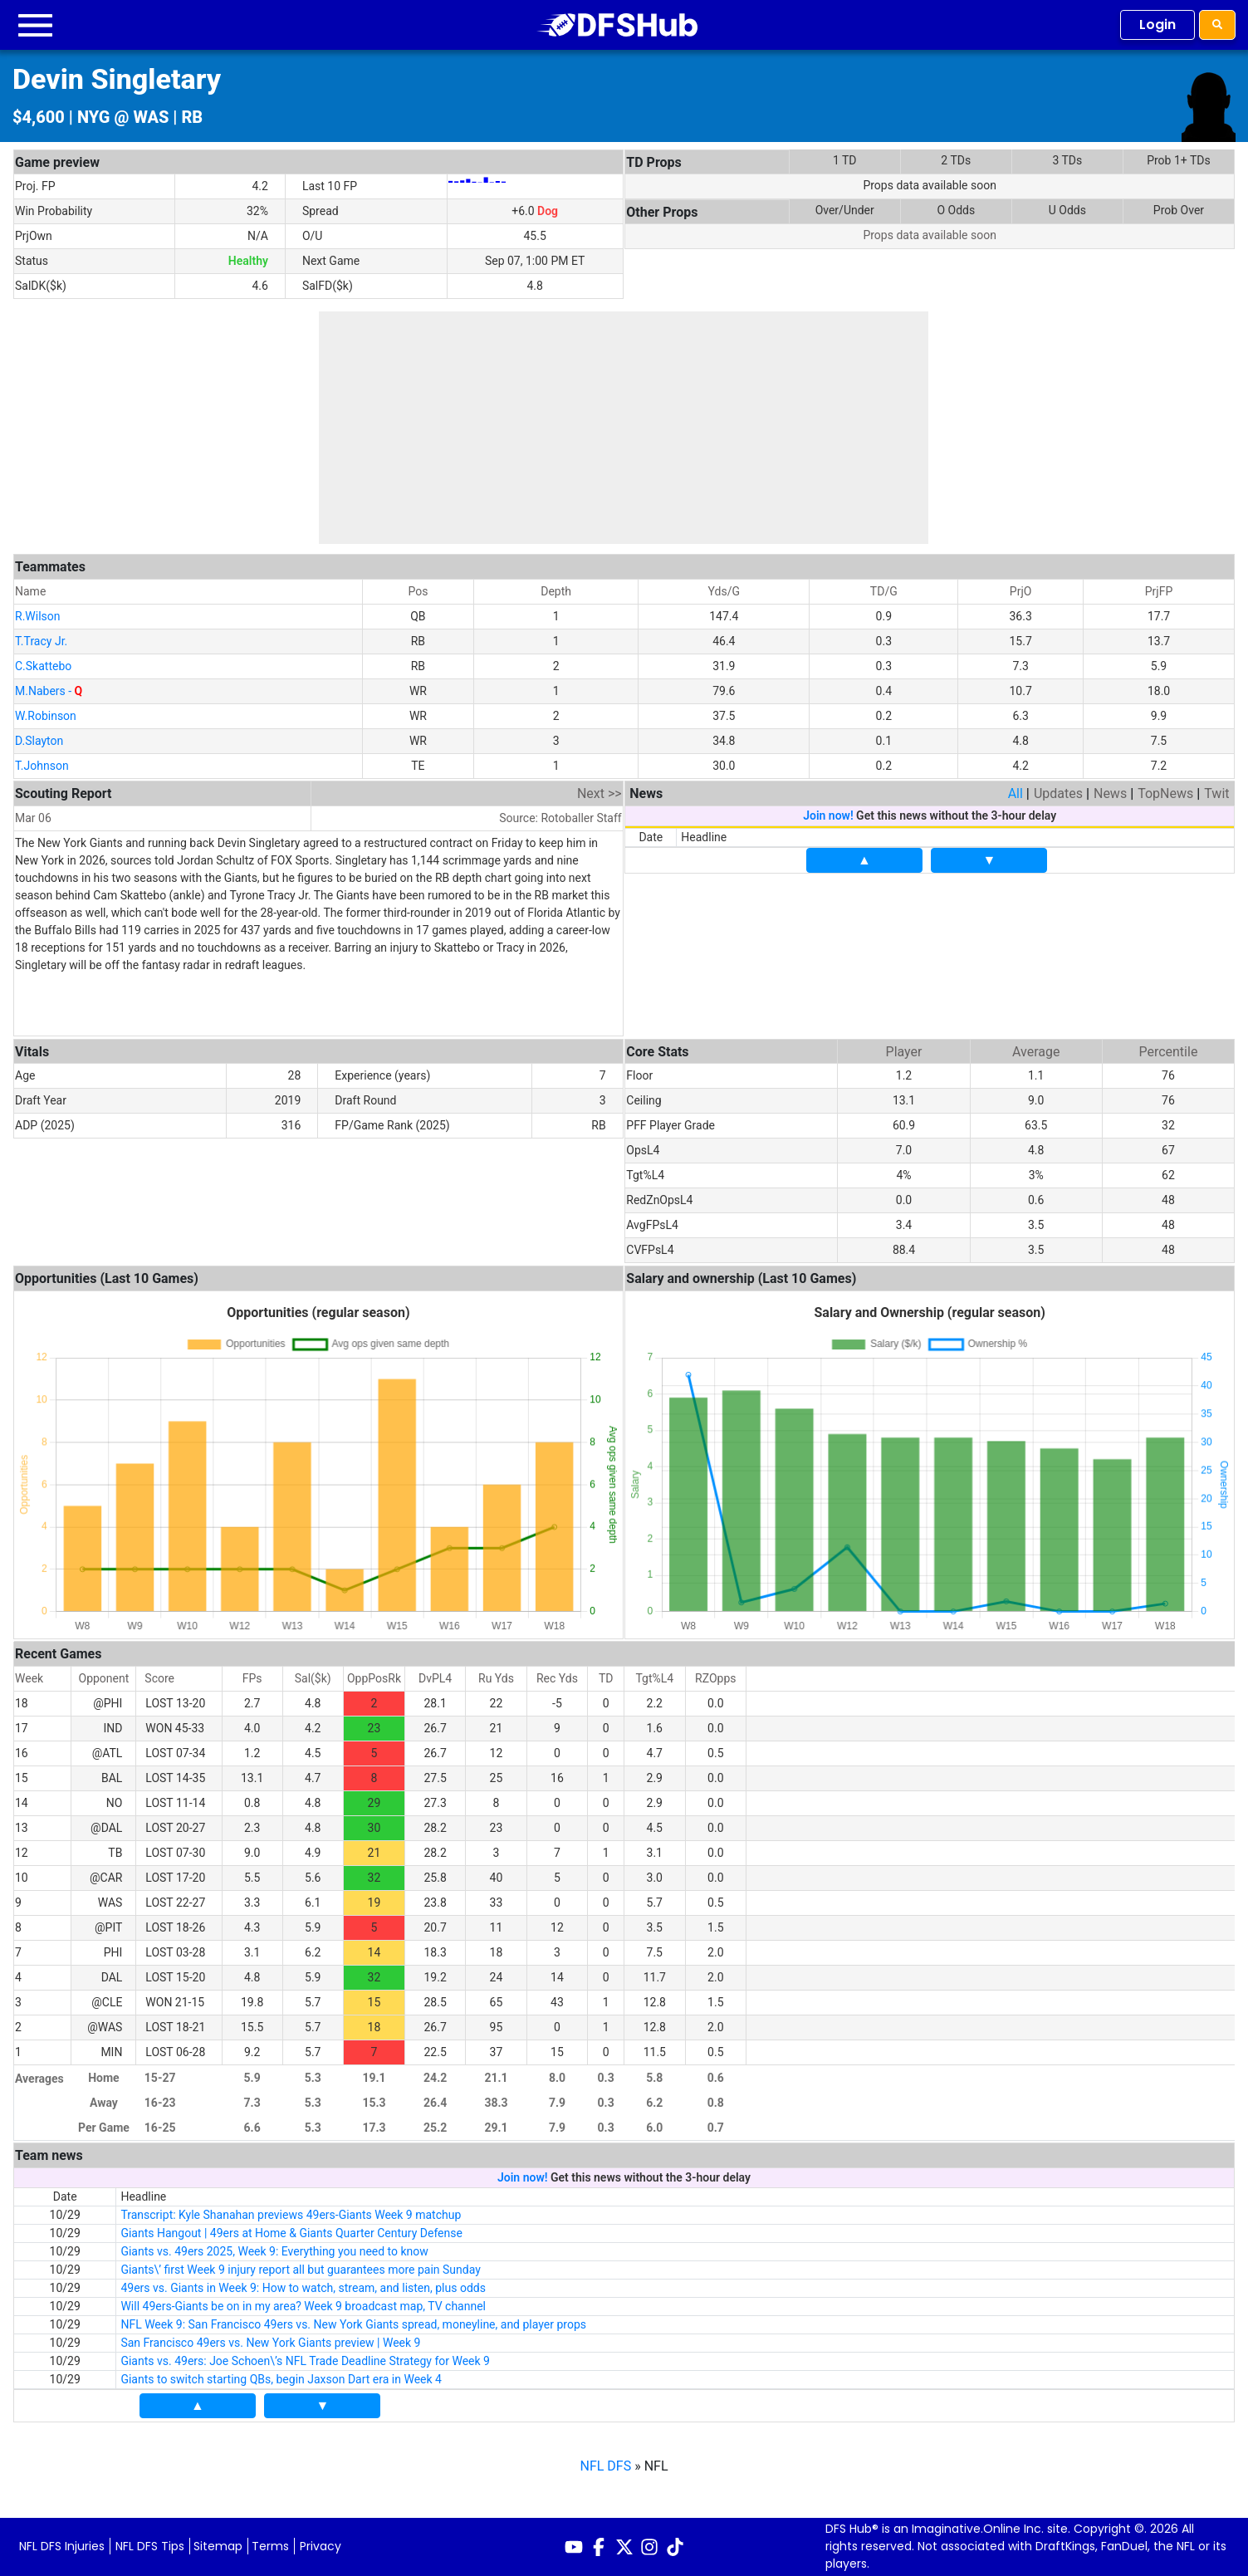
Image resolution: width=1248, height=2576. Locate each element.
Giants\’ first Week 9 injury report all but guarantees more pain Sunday (300, 2269)
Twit (1216, 793)
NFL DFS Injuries (62, 2546)
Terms (270, 2546)
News (1110, 793)
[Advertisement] (624, 427)
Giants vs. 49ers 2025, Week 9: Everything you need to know (274, 2251)
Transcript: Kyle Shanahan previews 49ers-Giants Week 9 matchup (290, 2214)
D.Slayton (39, 740)
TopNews (1165, 793)
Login (1157, 24)
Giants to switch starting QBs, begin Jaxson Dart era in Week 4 (281, 2379)
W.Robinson (45, 715)
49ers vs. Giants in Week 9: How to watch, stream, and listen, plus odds (303, 2287)
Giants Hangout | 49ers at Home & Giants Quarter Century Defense (291, 2233)
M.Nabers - (48, 691)
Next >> (599, 793)
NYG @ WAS (123, 117)
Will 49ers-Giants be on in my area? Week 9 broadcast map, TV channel (303, 2306)
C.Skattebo (43, 666)
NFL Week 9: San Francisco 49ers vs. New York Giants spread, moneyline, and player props (353, 2324)
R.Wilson (38, 616)
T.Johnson (42, 765)
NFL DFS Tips (149, 2546)
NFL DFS (606, 2466)
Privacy (320, 2546)
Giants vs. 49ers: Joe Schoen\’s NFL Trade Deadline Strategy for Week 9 (305, 2361)
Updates (1058, 793)
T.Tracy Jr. (41, 641)
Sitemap (217, 2546)
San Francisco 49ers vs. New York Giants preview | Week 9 (270, 2342)
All (1015, 793)
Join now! (828, 815)
